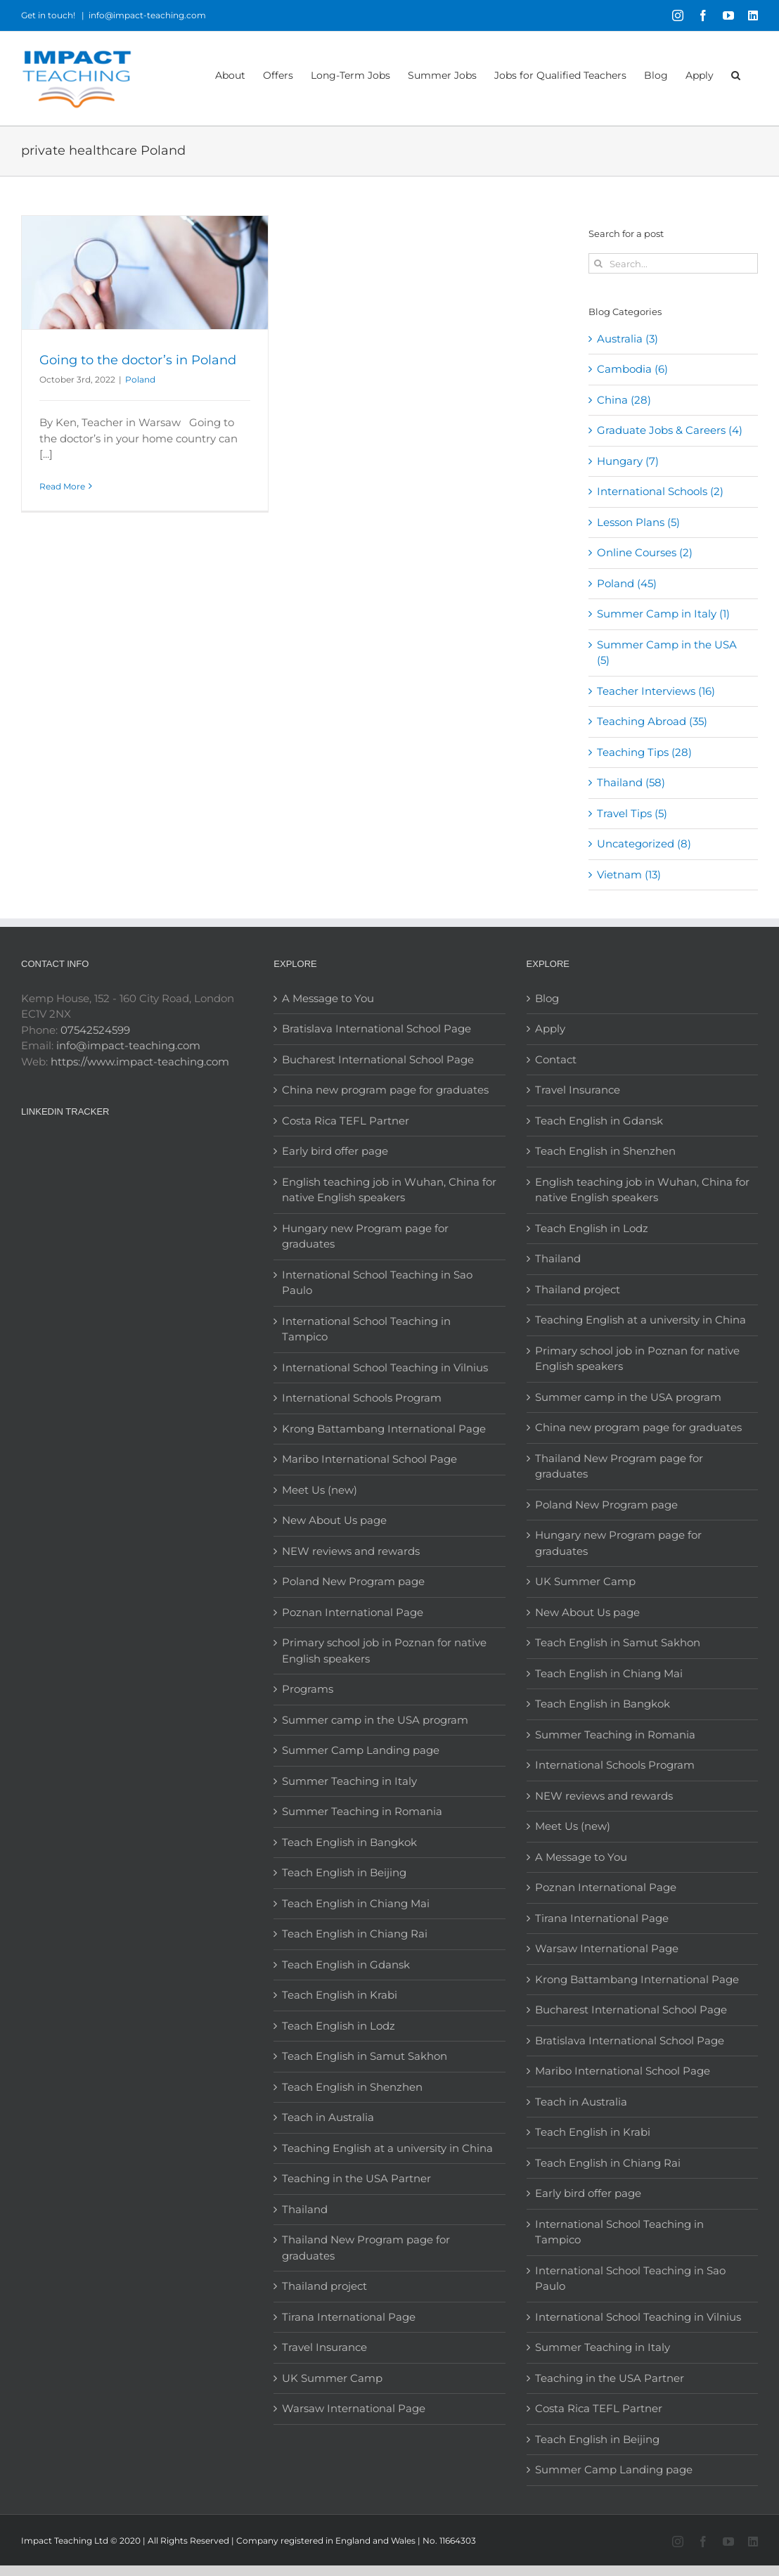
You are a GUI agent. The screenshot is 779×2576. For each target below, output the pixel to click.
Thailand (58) (631, 782)
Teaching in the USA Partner (356, 2178)
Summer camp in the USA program (375, 1719)
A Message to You (328, 998)
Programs (307, 1689)
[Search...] (673, 263)
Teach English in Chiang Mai (356, 1903)
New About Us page (334, 1520)
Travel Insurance (324, 2347)
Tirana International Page (349, 2317)
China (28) (624, 399)
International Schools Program (362, 1397)
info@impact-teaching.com (147, 15)
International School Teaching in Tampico (366, 1329)
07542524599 (95, 1030)
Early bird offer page (335, 1151)
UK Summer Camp (332, 2378)
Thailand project (324, 2286)
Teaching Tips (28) (644, 752)
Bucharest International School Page (378, 1059)
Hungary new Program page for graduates (365, 1236)
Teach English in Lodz (338, 2025)
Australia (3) (627, 338)
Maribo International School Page (369, 1459)
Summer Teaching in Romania (362, 1811)
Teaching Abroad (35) (652, 721)
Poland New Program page (353, 1581)
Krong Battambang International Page (384, 1428)
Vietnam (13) (629, 874)
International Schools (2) (660, 491)
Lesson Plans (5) (638, 522)
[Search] (598, 263)
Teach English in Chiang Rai (354, 1933)
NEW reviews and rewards (351, 1551)
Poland (140, 379)
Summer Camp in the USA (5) (667, 652)
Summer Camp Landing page (360, 1750)
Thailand (305, 2209)
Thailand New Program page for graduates (366, 2247)
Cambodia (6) (632, 369)
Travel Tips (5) (632, 813)
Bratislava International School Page (376, 1028)
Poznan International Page (352, 1612)
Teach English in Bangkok (349, 1842)
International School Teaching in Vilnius (385, 1367)
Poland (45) (627, 583)
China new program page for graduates (385, 1089)
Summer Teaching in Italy (349, 1781)
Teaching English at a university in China (387, 2148)
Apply (550, 1028)
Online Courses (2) (645, 552)
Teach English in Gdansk (346, 1964)
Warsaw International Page (353, 2408)
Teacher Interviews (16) (656, 691)
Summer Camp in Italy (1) (663, 613)
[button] (735, 74)
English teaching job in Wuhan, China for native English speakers (389, 1190)
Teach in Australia (328, 2117)
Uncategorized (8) (644, 843)
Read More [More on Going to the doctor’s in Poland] (62, 486)
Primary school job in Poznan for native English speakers (384, 1650)
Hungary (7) (628, 461)
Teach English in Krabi (339, 1994)
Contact (556, 1059)
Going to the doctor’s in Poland (137, 360)
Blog (547, 998)
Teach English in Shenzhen (352, 2087)
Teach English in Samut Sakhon (364, 2056)
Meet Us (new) (319, 1490)
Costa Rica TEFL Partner (345, 1120)
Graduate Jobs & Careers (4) (669, 430)
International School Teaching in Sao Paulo (377, 1282)
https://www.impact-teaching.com (140, 1061)
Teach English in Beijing (344, 1872)
